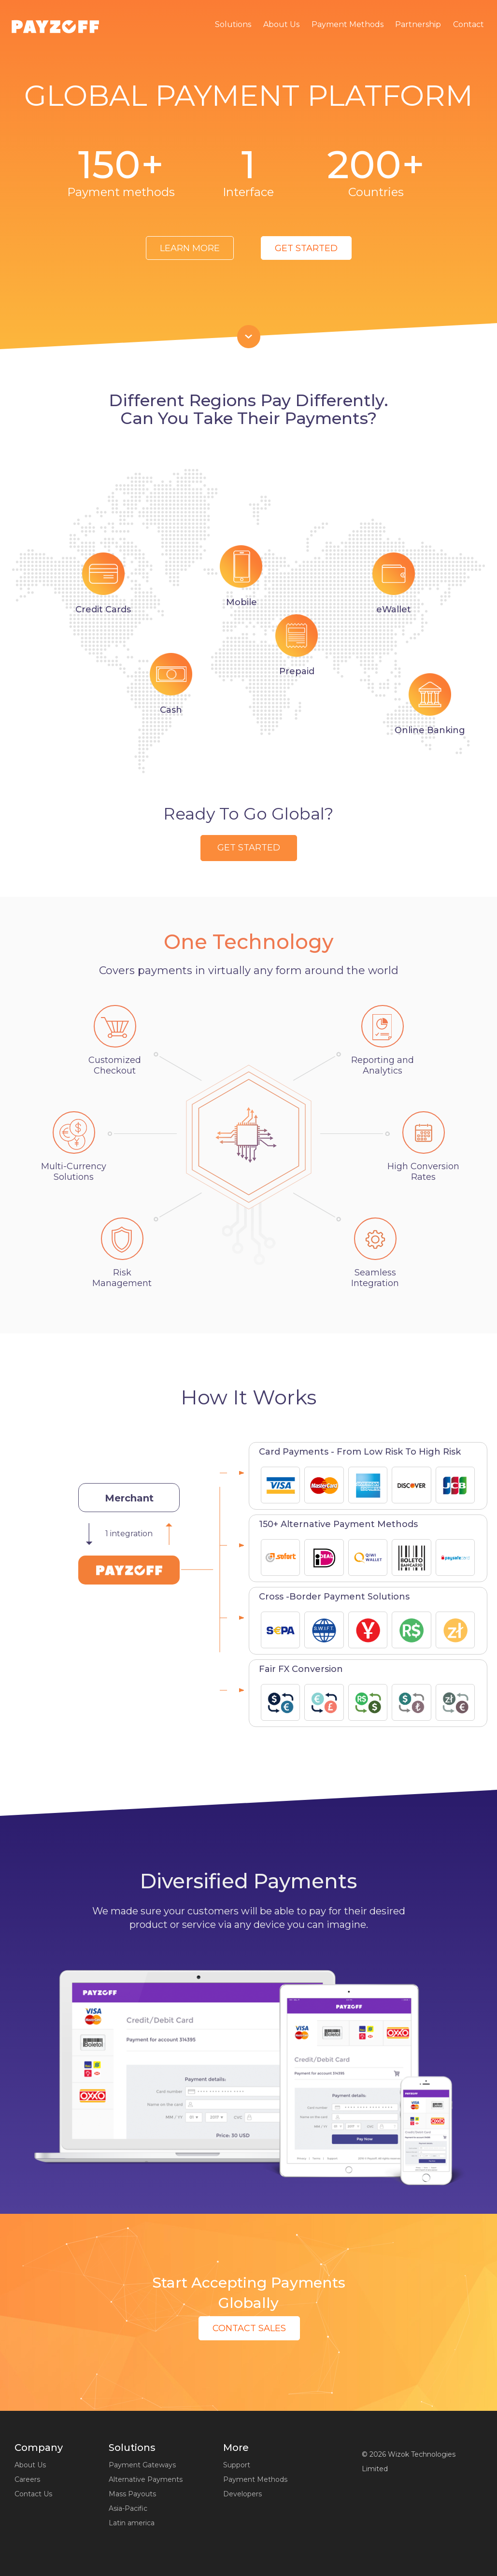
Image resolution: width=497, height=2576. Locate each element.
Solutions (233, 24)
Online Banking (430, 730)
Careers (27, 2479)
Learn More (190, 248)
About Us (281, 24)
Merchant (129, 1498)
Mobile (241, 602)
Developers (242, 2494)
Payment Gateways (142, 2465)
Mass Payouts (132, 2494)
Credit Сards (103, 609)
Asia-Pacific (128, 2508)
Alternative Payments (146, 2479)
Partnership (418, 24)
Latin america (132, 2523)
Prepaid (296, 671)
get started (306, 248)
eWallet (393, 609)
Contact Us (33, 2494)
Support (236, 2465)
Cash (171, 710)
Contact (468, 24)
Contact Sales (249, 2328)
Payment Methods (347, 24)
